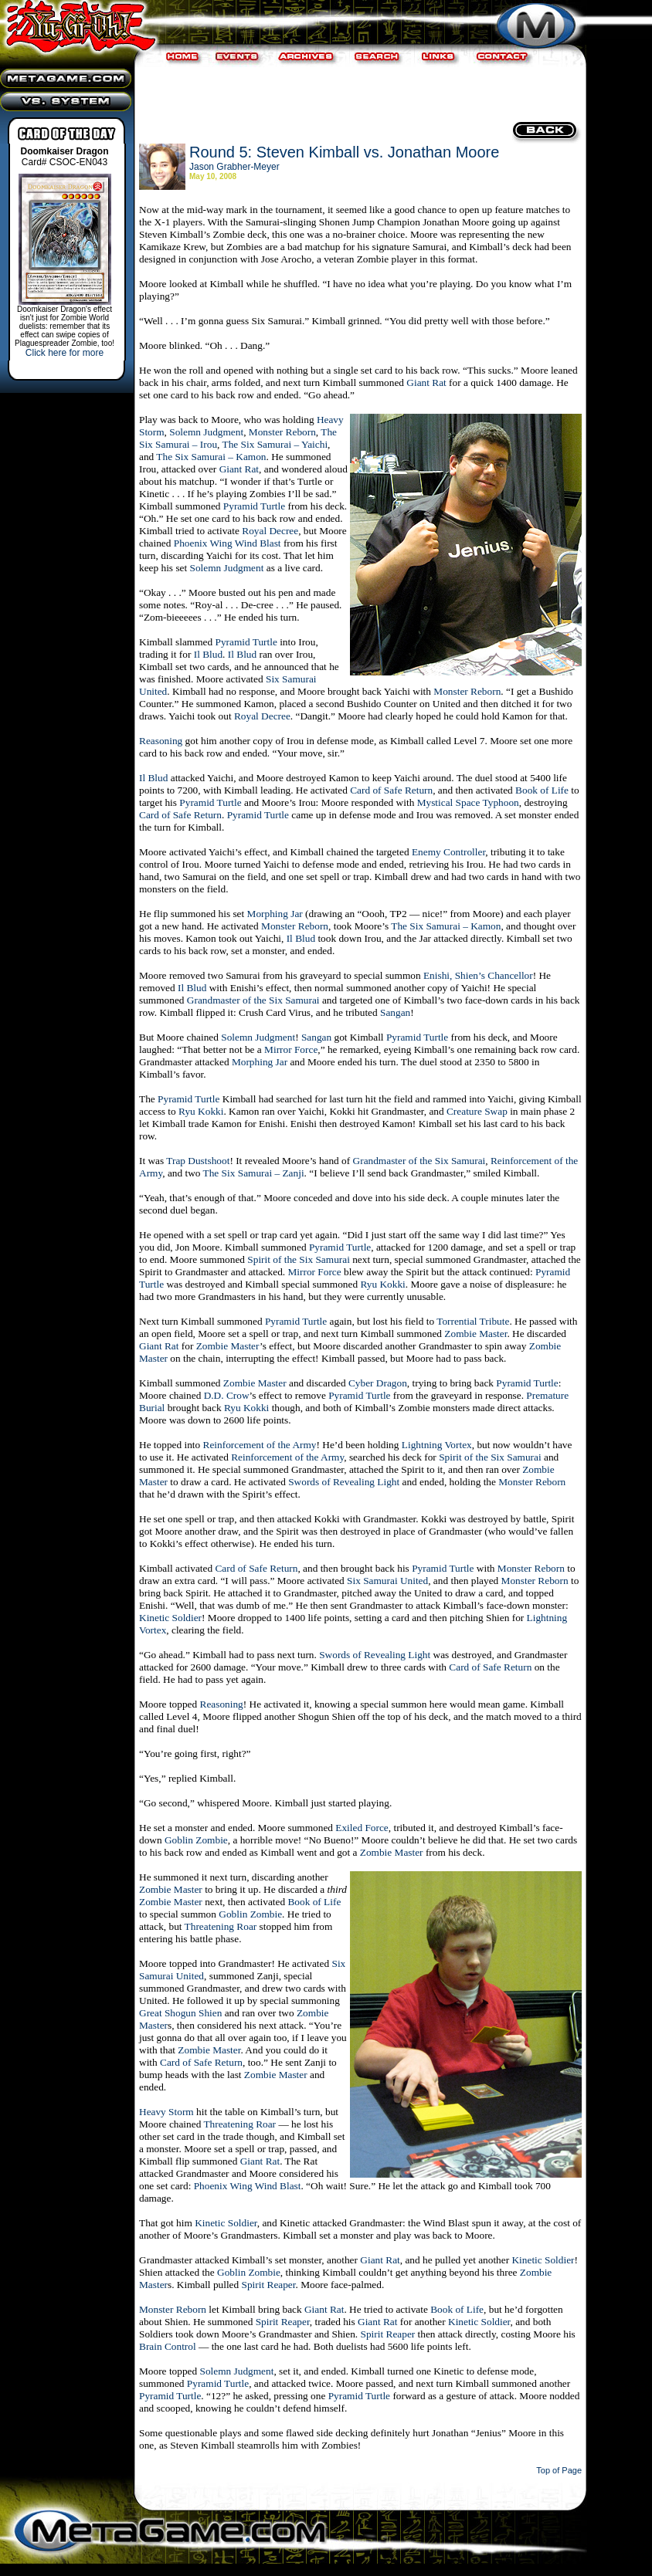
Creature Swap (477, 1111)
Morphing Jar (275, 913)
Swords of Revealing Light (343, 1482)
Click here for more (64, 352)
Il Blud (208, 654)
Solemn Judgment (206, 432)
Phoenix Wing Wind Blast (227, 543)
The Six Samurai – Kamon (211, 456)
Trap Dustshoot (197, 1160)
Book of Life (542, 790)
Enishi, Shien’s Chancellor (478, 975)
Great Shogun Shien (180, 2013)
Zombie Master (475, 1333)
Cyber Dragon (377, 1383)
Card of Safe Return (391, 790)
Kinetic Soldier (170, 1617)
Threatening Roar (221, 1926)
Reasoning (160, 740)
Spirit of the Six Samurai (298, 1259)
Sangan (395, 1012)
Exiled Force (361, 1827)
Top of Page (559, 2470)
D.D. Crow (227, 1395)
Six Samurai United (387, 1580)
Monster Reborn (282, 432)
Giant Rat (426, 382)
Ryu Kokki (200, 1111)
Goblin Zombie (196, 1840)
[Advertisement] (358, 92)
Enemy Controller (448, 852)
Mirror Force (291, 1049)
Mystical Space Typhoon (468, 802)
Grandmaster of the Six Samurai (253, 1000)
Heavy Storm (166, 2111)
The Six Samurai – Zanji (253, 1173)
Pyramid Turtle (254, 506)
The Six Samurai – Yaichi (275, 444)
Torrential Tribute (472, 1321)
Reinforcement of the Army (260, 1444)
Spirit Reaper (269, 2284)
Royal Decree (270, 531)
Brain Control (167, 2346)
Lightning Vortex (437, 1444)
